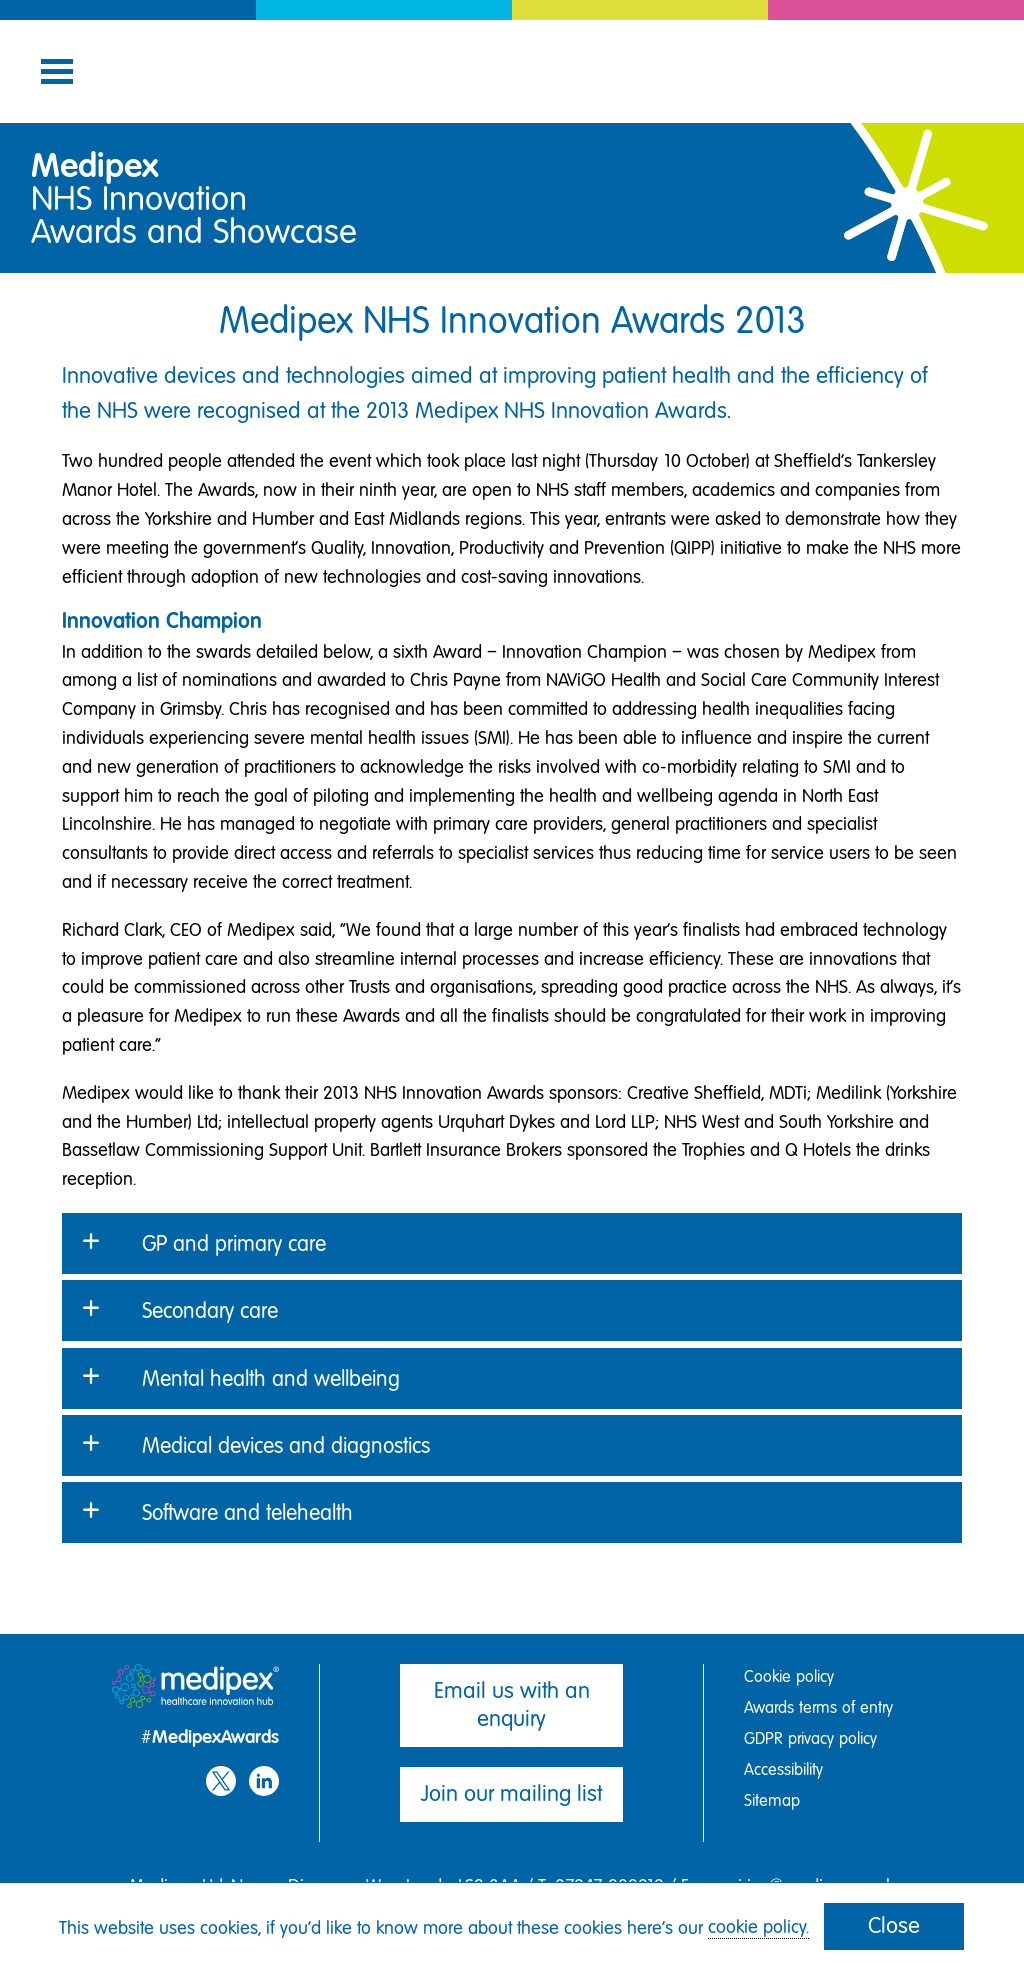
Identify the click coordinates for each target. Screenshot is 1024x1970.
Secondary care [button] (210, 1310)
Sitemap (772, 1800)
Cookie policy (789, 1676)
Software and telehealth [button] (247, 1512)
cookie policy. (758, 1927)
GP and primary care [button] (234, 1243)
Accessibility (783, 1769)
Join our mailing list (511, 1793)
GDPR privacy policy (810, 1738)
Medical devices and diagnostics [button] (286, 1445)
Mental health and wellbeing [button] (271, 1378)
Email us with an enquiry (512, 1705)
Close (894, 1925)
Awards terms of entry (818, 1707)
